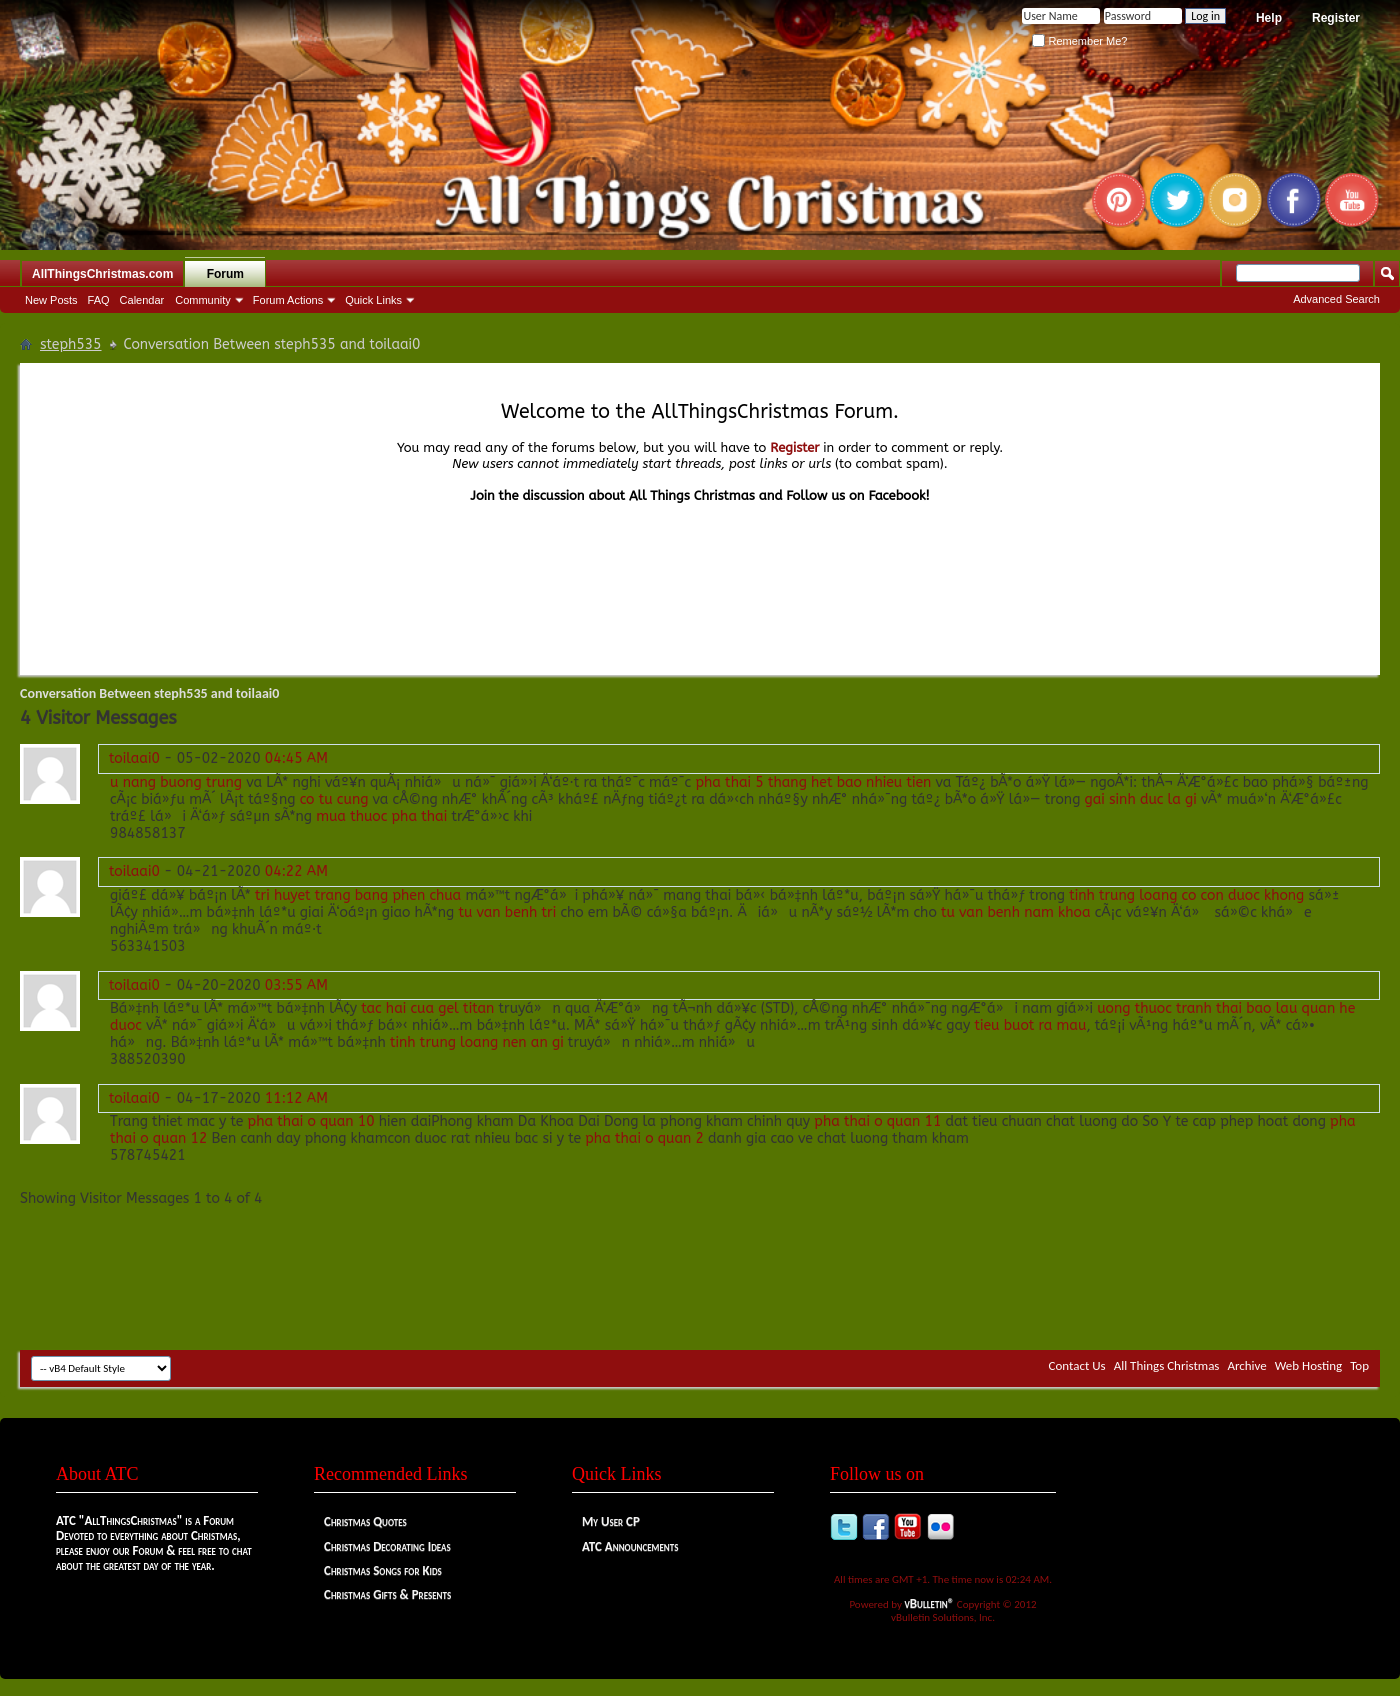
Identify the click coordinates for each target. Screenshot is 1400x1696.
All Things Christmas (1167, 1365)
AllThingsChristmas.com (102, 274)
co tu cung (334, 799)
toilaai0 (134, 758)
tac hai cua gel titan (427, 1008)
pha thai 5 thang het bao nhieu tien (813, 782)
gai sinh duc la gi (1141, 799)
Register (1336, 18)
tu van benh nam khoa (1016, 912)
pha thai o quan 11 (877, 1121)
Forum (225, 274)
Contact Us (1077, 1365)
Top (1359, 1365)
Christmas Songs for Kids (383, 1570)
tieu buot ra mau (1030, 1025)
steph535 (71, 344)
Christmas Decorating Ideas (387, 1546)
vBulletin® (930, 1603)
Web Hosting (1308, 1365)
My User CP (611, 1521)
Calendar (142, 300)
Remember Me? (1079, 41)
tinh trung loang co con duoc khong (1186, 895)
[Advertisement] (700, 1290)
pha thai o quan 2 (644, 1138)
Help (1269, 18)
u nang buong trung (176, 782)
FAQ (99, 300)
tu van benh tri (507, 912)
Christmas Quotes (365, 1521)
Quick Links (373, 300)
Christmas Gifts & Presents (387, 1594)
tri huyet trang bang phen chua (358, 895)
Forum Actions (288, 300)
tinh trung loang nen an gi (477, 1042)
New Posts (51, 300)
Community (203, 300)
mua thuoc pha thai (381, 816)
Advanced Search (1336, 299)
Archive (1246, 1365)
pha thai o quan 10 (311, 1121)
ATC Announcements (630, 1546)
